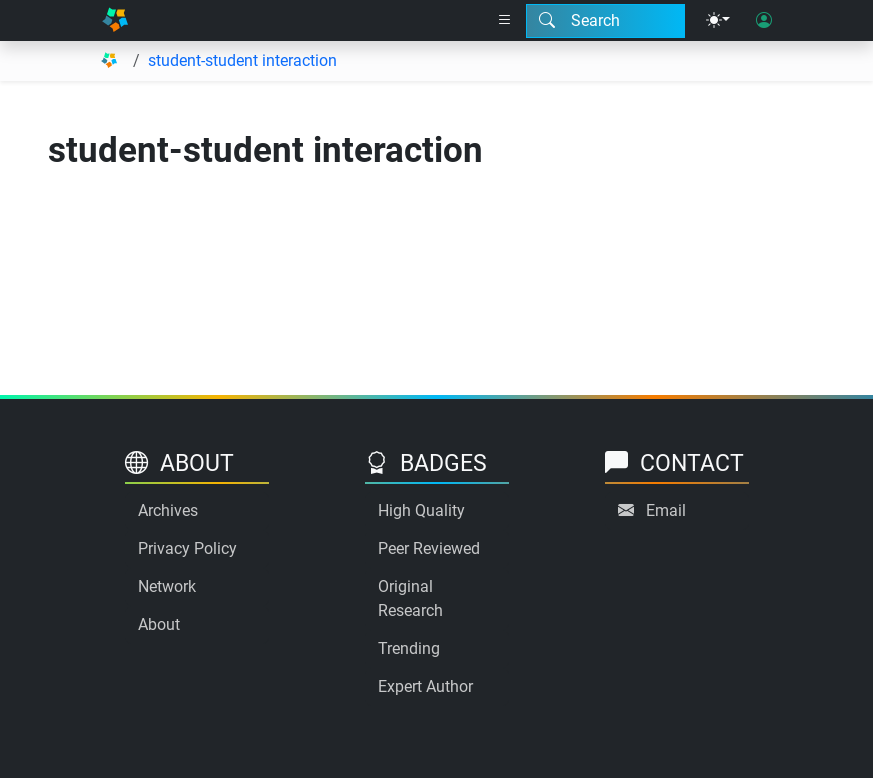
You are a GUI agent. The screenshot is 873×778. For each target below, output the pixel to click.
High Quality (421, 510)
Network (167, 586)
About (159, 624)
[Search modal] (605, 21)
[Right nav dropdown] (505, 21)
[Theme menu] (718, 21)
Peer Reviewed (429, 548)
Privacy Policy (187, 548)
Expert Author (425, 686)
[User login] (764, 21)
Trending (409, 648)
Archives (168, 510)
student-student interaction (242, 60)
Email (666, 510)
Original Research (410, 598)
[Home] (115, 20)
